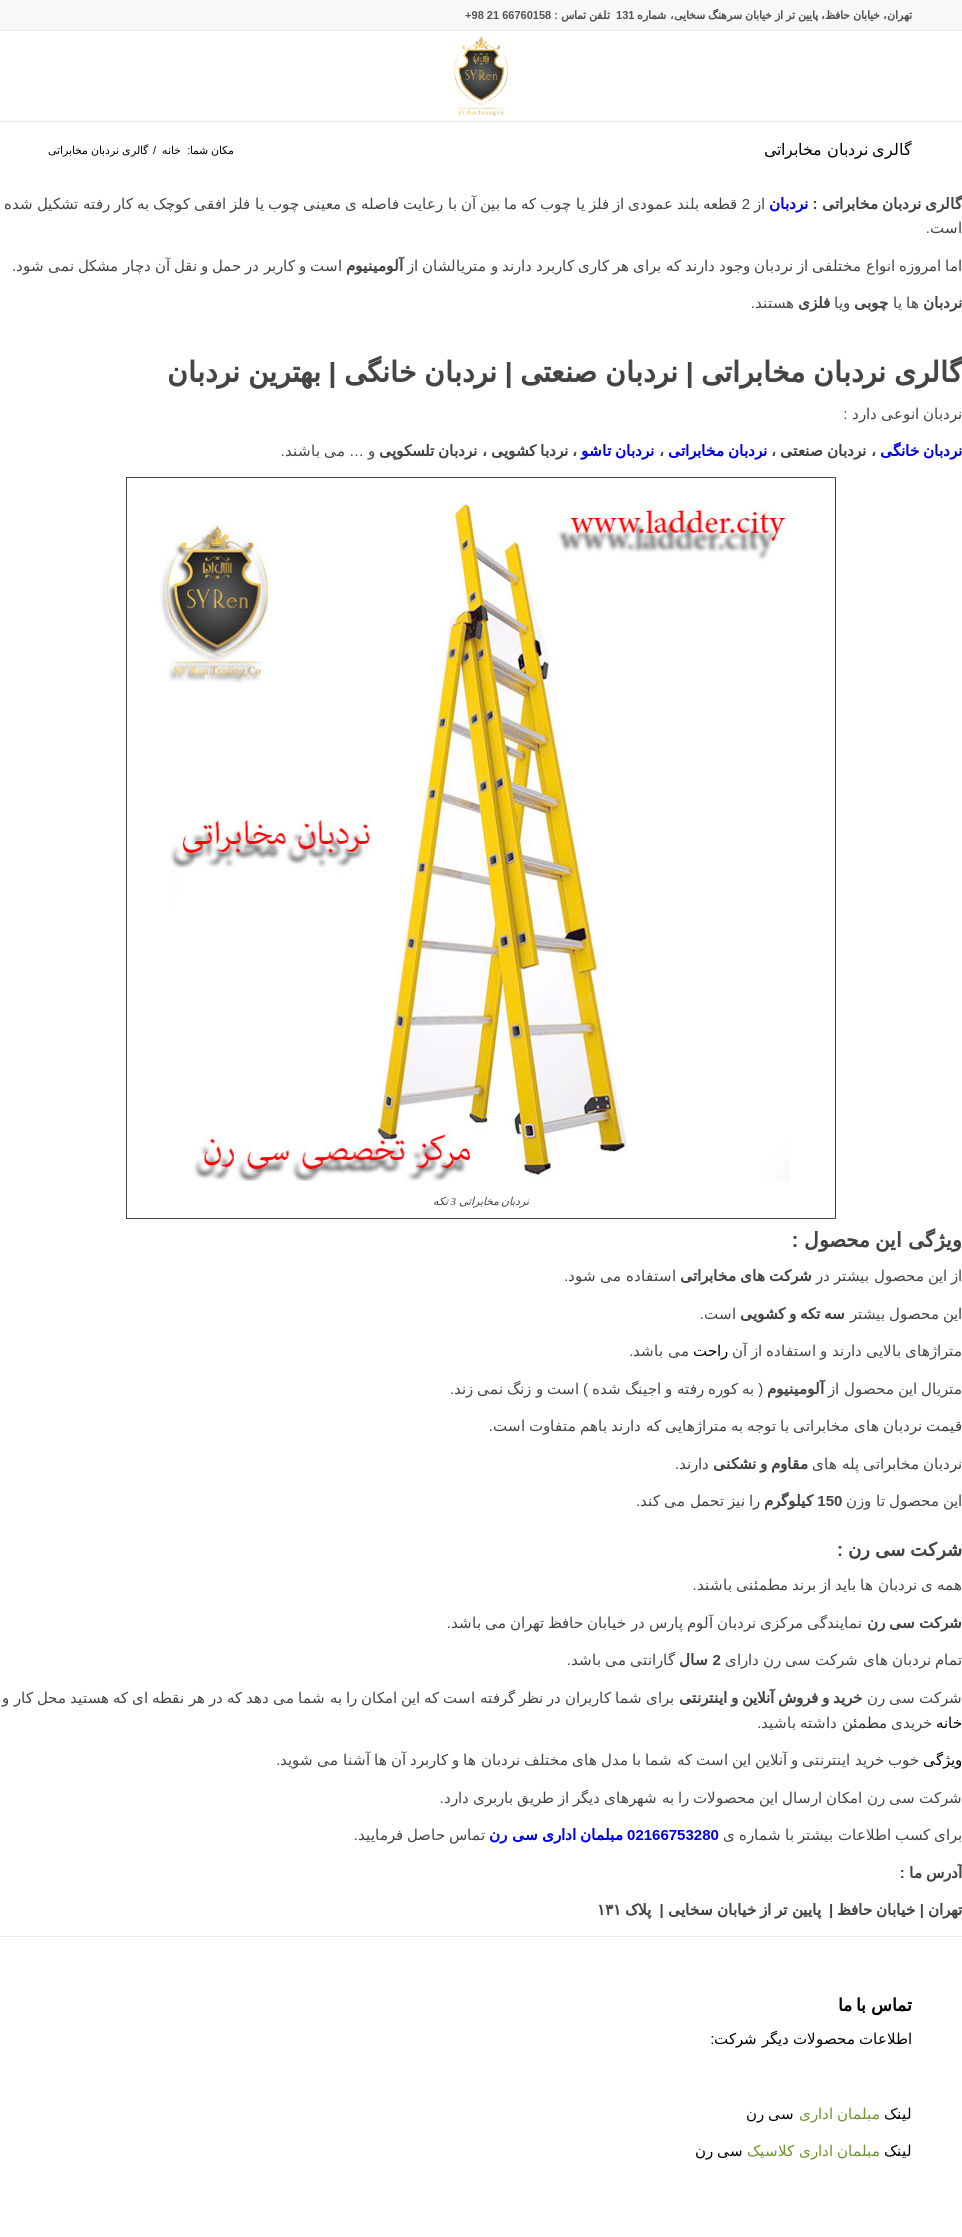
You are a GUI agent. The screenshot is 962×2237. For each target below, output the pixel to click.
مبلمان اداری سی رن (556, 1834)
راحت (710, 1350)
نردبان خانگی (420, 372)
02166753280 (673, 1834)
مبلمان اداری (839, 2113)
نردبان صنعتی (599, 372)
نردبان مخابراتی (719, 450)
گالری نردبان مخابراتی (838, 149)
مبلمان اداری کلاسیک (813, 2150)
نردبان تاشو (617, 450)
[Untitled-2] (481, 76)
